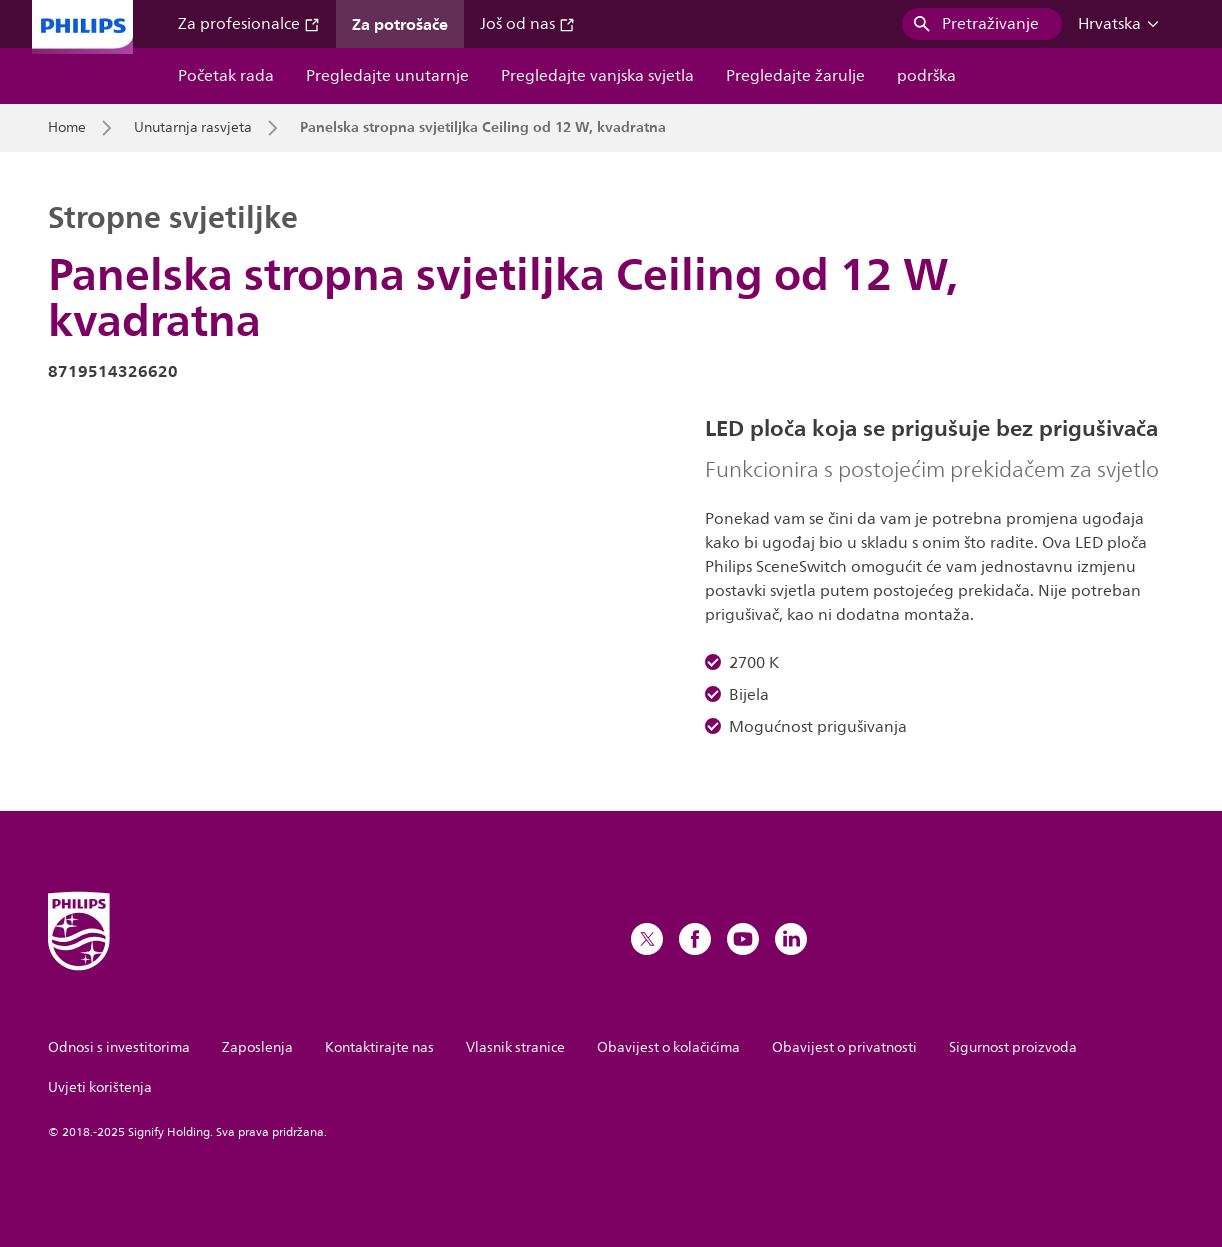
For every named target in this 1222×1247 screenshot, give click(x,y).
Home (67, 128)
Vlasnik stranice (515, 1047)
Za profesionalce (249, 24)
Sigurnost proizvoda (1013, 1047)
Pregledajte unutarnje (387, 76)
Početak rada (226, 76)
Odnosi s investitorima (119, 1047)
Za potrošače (400, 24)
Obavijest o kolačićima (668, 1047)
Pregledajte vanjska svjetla (597, 76)
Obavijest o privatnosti (844, 1047)
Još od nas (527, 24)
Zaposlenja (257, 1047)
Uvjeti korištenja (100, 1087)
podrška (926, 76)
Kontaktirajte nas (379, 1047)
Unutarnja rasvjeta (193, 128)
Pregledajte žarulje (795, 76)
